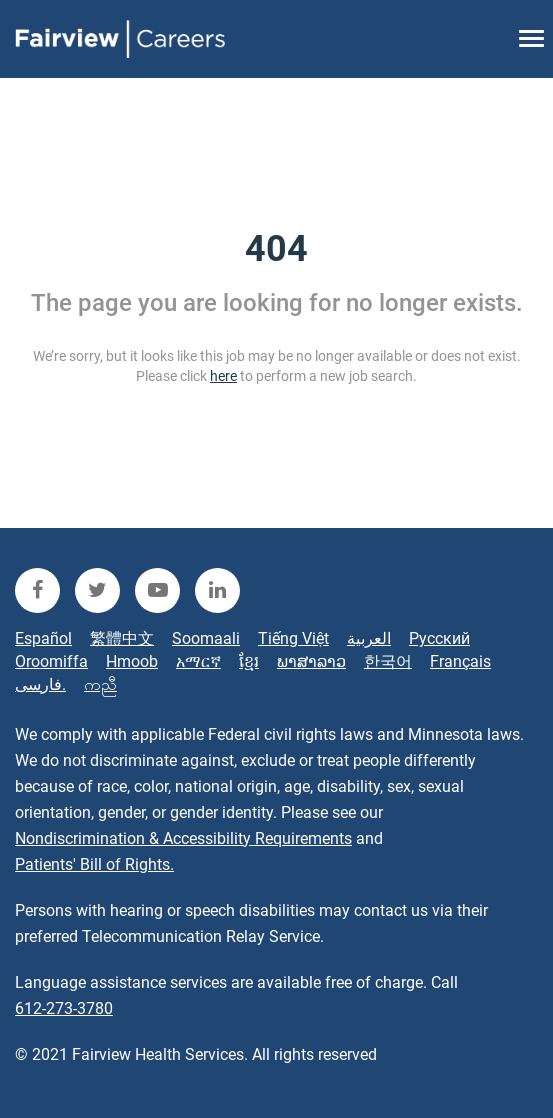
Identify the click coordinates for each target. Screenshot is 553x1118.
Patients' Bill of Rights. (94, 864)
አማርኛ (198, 661)
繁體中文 (122, 638)
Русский (439, 638)
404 (276, 249)
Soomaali (206, 638)
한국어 (388, 661)
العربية (369, 638)
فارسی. (40, 684)
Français (460, 661)
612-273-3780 (64, 1008)
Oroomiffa (51, 661)
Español (43, 638)
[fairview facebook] (37, 590)
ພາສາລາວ (311, 661)
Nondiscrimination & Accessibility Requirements (183, 838)
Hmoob (132, 661)
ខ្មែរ (249, 661)
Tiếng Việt (293, 638)
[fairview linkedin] (217, 590)
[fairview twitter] (97, 590)
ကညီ (100, 684)
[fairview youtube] (157, 590)
